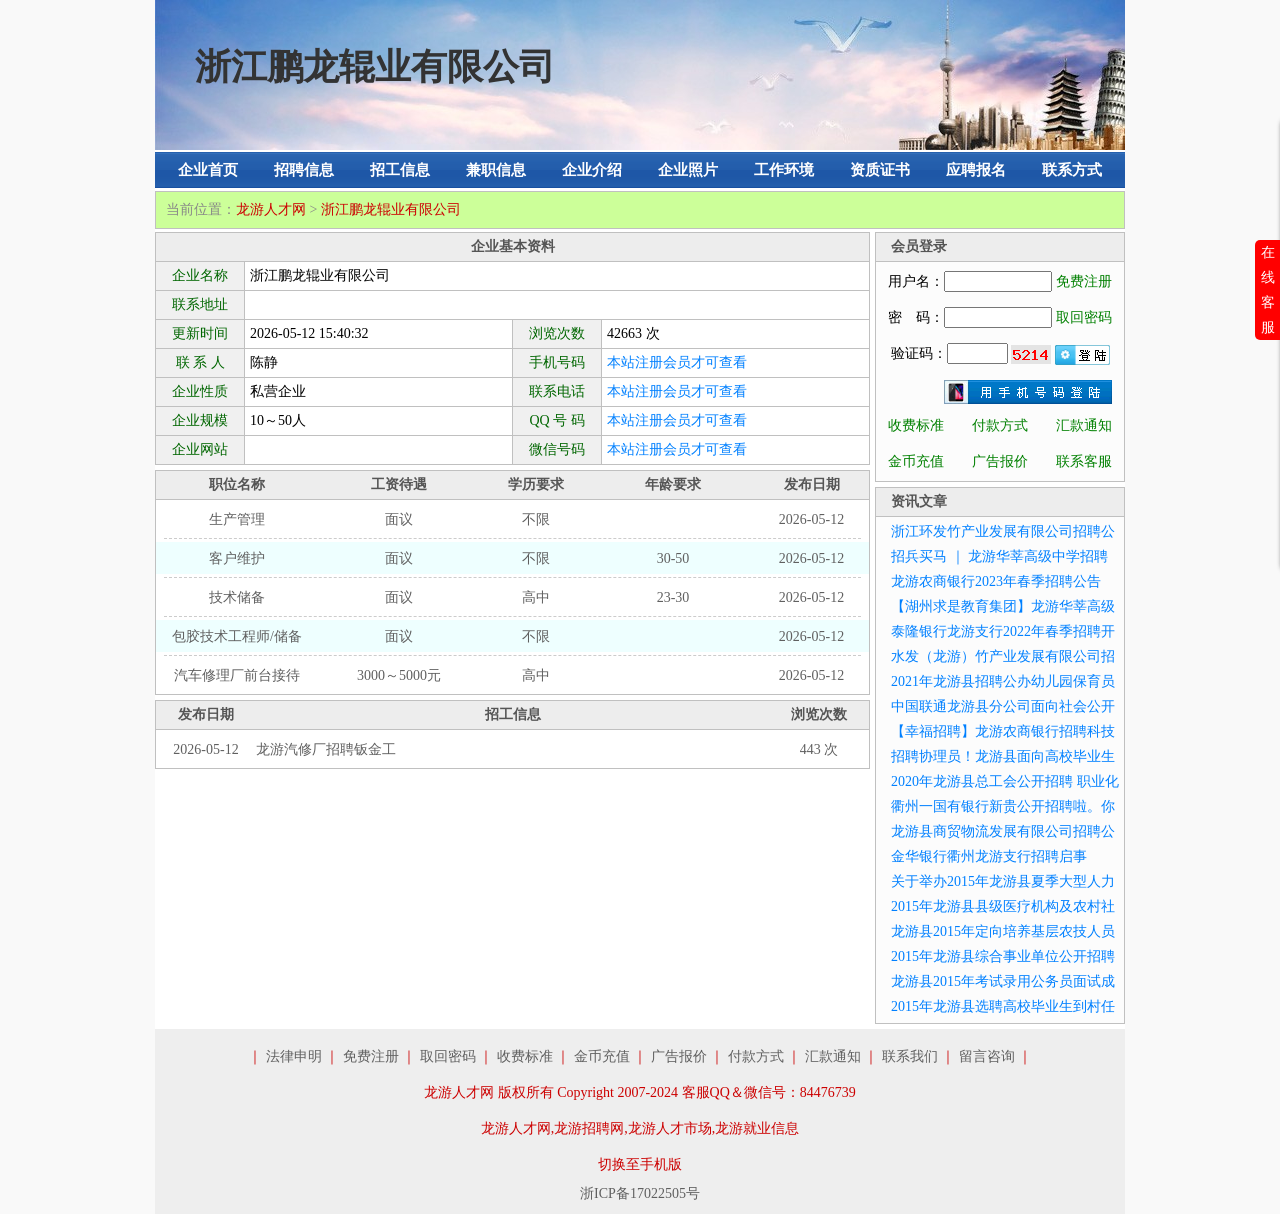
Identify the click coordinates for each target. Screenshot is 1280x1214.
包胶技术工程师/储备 (237, 636)
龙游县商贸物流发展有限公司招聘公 (1003, 831)
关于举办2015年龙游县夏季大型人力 (1003, 881)
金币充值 (916, 461)
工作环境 (784, 170)
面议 (399, 519)
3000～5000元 (399, 675)
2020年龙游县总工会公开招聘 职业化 (1005, 781)
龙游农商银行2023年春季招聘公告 (996, 581)
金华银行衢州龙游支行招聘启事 (989, 856)
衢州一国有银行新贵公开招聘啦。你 (1003, 806)
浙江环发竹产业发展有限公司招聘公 (1003, 531)
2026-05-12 (811, 519)
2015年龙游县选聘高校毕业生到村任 (1003, 1006)
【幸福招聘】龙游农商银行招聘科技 (1003, 731)
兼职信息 (496, 170)
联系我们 (910, 1056)
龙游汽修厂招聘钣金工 (326, 749)
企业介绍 (592, 170)
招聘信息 (304, 170)
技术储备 (237, 597)
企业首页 (208, 170)
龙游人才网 (271, 209)
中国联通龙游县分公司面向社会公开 (1003, 706)
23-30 (673, 597)
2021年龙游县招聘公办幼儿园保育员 (1003, 681)
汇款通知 (1084, 425)
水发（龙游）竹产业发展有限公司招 (1003, 656)
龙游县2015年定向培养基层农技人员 (1003, 931)
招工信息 (400, 170)
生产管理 (237, 519)
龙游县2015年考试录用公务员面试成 (1003, 981)
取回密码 (1084, 317)
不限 (536, 519)
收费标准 (916, 425)
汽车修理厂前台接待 (237, 675)
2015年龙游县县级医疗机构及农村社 (1003, 906)
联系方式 (1072, 170)
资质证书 (880, 170)
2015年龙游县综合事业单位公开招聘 (1003, 956)
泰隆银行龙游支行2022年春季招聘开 (1003, 631)
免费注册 (1084, 281)
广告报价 (1000, 461)
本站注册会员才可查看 (677, 362)
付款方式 (1000, 425)
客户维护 (237, 558)
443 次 (819, 749)
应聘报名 (976, 170)
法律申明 (294, 1056)
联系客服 (1084, 461)
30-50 (673, 558)
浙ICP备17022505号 (640, 1193)
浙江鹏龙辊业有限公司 (391, 209)
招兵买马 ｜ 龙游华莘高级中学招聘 (999, 556)
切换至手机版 (640, 1164)
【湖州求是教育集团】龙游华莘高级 (1003, 606)
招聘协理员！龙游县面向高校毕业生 (1003, 756)
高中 (536, 597)
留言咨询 (987, 1056)
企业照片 (688, 170)
